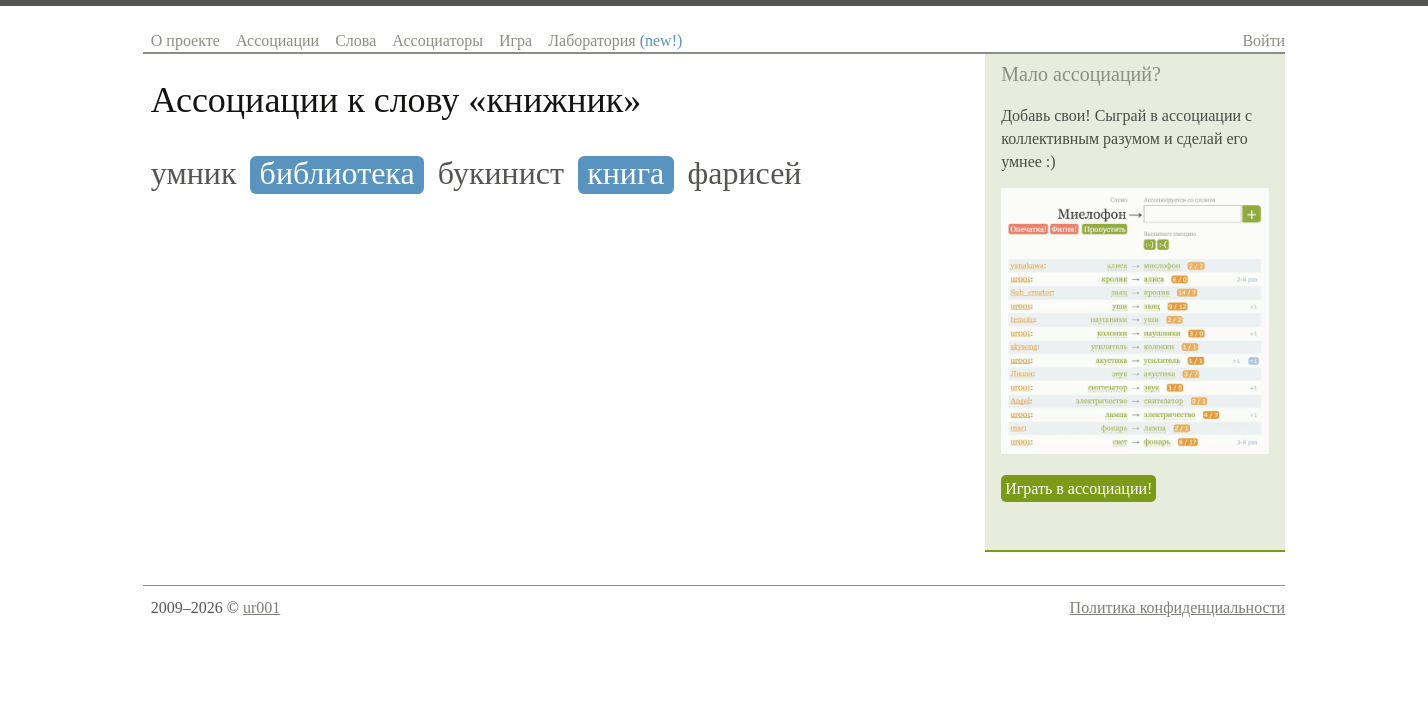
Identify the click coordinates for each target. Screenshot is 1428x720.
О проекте (185, 40)
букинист (501, 173)
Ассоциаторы (437, 40)
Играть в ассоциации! (1078, 488)
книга (625, 173)
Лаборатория (615, 40)
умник (194, 173)
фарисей (744, 173)
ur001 (261, 607)
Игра (515, 40)
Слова (355, 40)
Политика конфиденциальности (1178, 607)
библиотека (337, 173)
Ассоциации (277, 40)
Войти (1263, 40)
